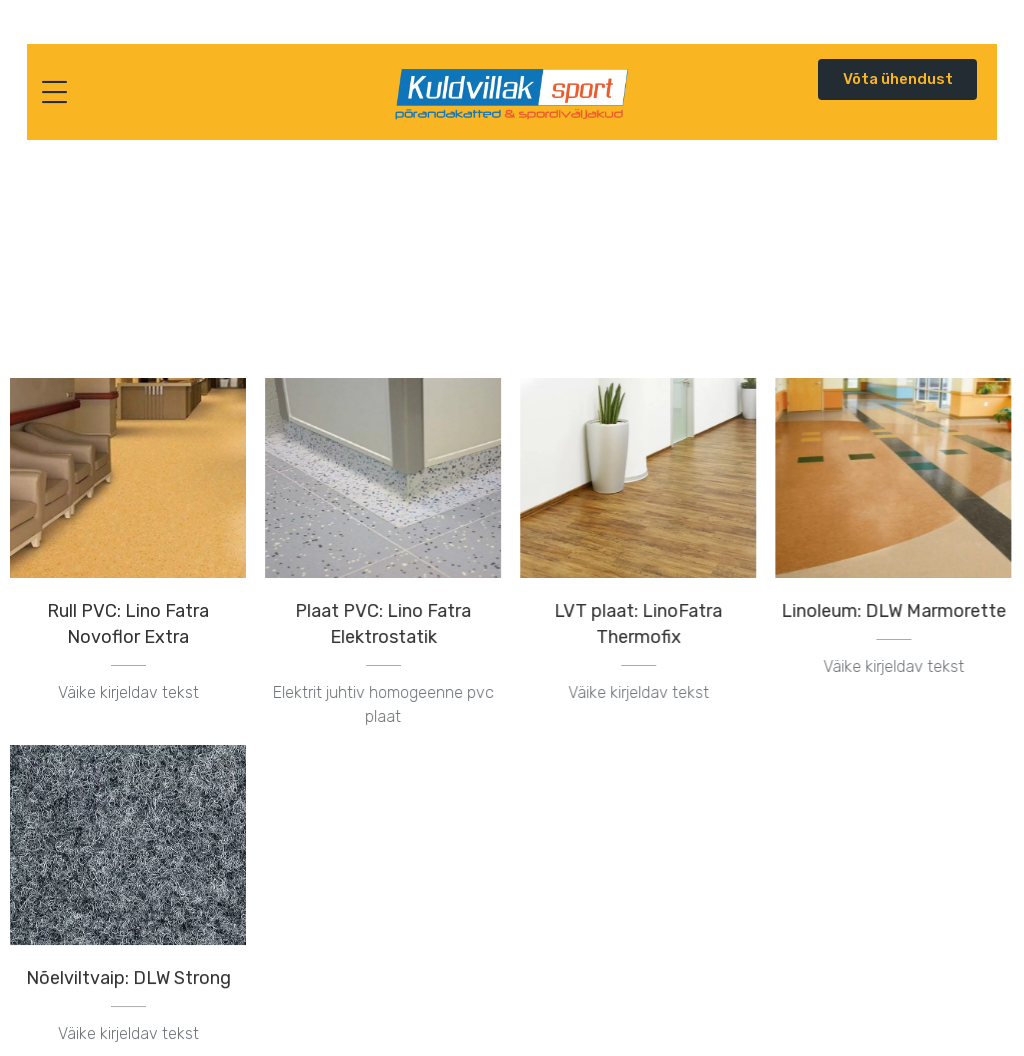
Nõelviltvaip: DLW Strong (128, 977)
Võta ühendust (898, 79)
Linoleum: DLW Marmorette (892, 611)
